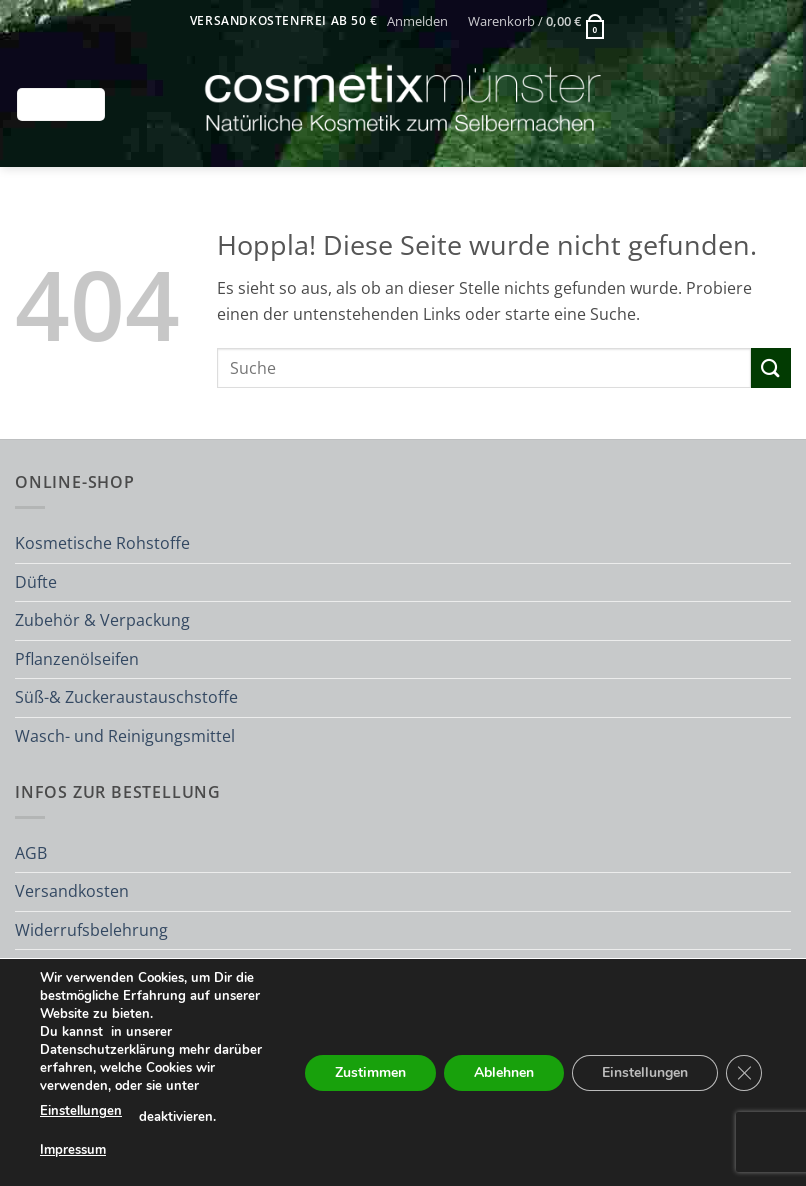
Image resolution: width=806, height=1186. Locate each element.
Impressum (73, 1149)
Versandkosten (72, 891)
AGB (31, 853)
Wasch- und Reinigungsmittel (125, 736)
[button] (418, 21)
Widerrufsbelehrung (91, 930)
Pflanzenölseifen (77, 659)
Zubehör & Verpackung (102, 620)
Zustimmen (370, 1071)
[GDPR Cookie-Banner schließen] (744, 1072)
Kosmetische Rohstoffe (102, 543)
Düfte (36, 582)
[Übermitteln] (771, 367)
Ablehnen (504, 1071)
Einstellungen (81, 1111)
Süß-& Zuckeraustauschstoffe (126, 697)
